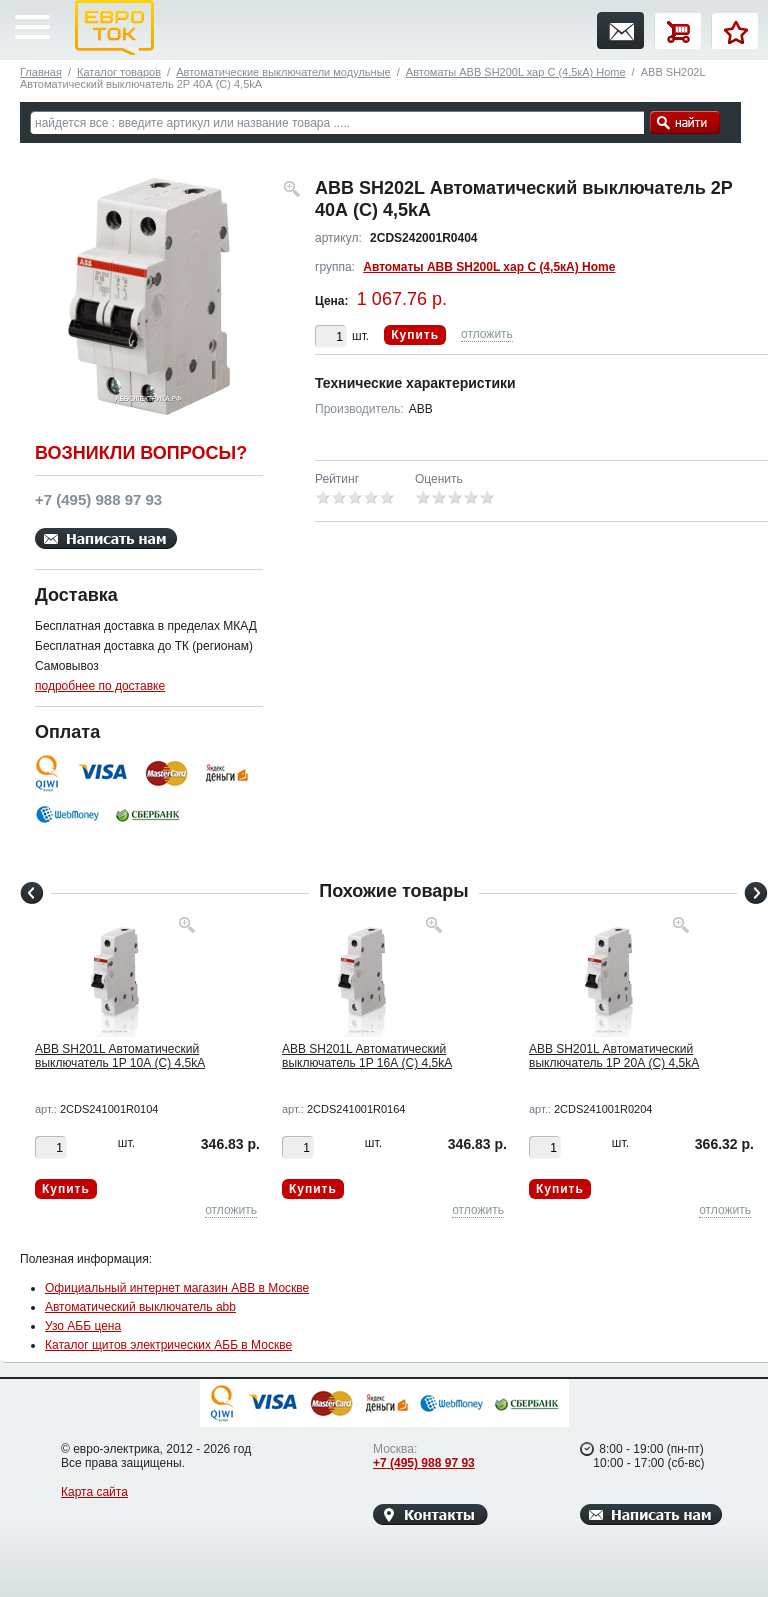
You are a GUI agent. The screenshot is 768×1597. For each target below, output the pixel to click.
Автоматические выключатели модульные (283, 72)
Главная (41, 72)
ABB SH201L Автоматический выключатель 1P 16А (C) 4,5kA (367, 1056)
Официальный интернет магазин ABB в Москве (177, 1288)
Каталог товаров (119, 72)
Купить (415, 335)
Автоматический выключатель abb (140, 1307)
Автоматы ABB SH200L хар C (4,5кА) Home (516, 72)
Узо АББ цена (83, 1326)
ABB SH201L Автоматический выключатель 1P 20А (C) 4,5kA (614, 1056)
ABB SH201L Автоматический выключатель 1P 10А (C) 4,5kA (120, 1056)
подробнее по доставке (100, 686)
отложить (487, 334)
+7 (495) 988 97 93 (424, 1463)
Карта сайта (94, 1492)
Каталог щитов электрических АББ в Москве (168, 1345)
